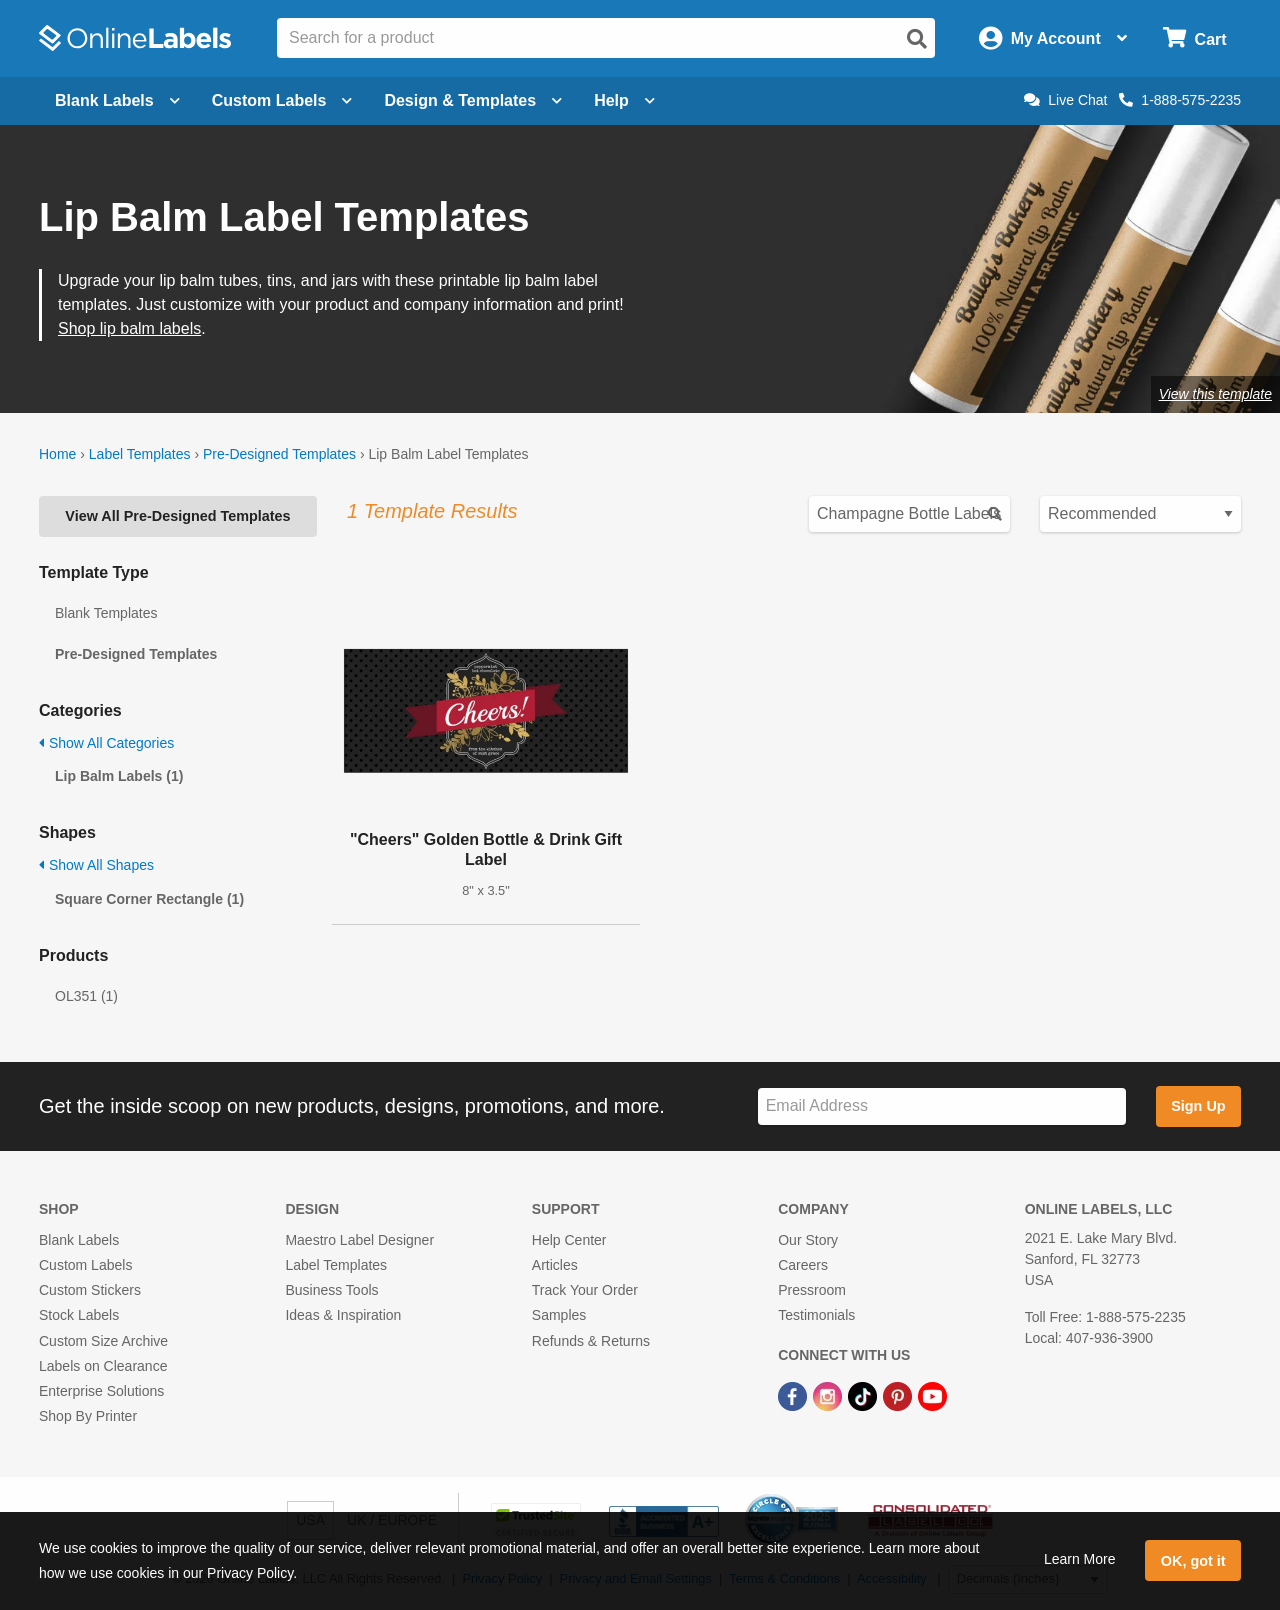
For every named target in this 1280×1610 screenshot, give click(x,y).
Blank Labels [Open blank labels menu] (117, 100)
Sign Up (1198, 1106)
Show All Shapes (96, 865)
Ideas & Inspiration (343, 1315)
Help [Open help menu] (624, 100)
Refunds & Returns (591, 1341)
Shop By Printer (88, 1416)
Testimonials (816, 1315)
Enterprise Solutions (101, 1391)
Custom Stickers (90, 1290)
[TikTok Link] (864, 1395)
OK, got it (1193, 1561)
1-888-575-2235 (1180, 100)
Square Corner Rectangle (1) (149, 899)
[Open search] (917, 39)
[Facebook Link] (794, 1395)
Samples (559, 1315)
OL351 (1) (86, 996)
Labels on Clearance (103, 1366)
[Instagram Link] (829, 1395)
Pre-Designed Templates (279, 454)
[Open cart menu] (1194, 38)
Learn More (1080, 1559)
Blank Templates (106, 613)
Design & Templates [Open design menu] (473, 100)
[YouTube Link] (932, 1395)
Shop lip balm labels (129, 328)
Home (57, 454)
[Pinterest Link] (899, 1395)
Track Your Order (585, 1290)
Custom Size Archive (103, 1341)
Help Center (569, 1240)
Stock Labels (79, 1315)
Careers (803, 1265)
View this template (1215, 394)
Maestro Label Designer (359, 1240)
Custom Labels (85, 1265)
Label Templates (140, 454)
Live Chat (1065, 100)
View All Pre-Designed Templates (177, 516)
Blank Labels (79, 1240)
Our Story (808, 1240)
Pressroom (812, 1290)
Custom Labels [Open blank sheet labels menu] (282, 100)
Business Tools (331, 1290)
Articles (555, 1265)
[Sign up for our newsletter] (942, 1106)
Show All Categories (106, 743)
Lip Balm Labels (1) (119, 776)
